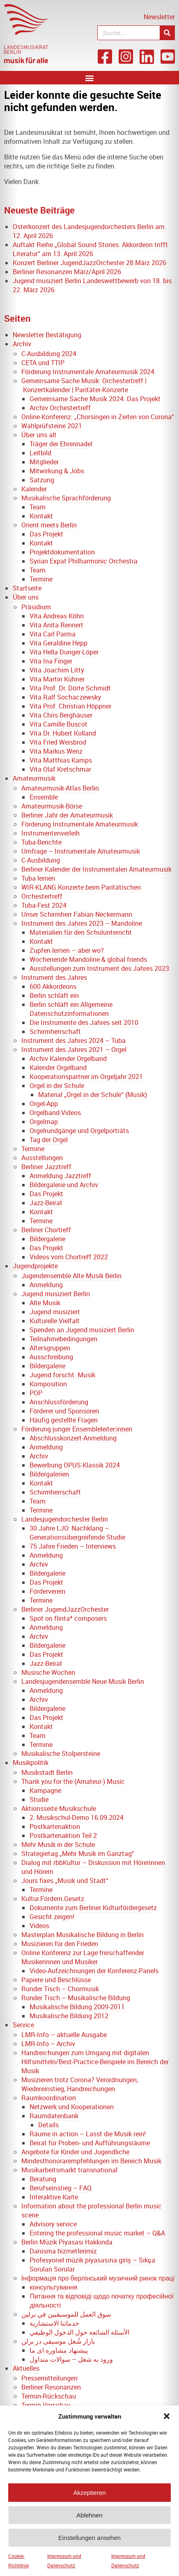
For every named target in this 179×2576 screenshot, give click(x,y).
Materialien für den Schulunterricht (81, 932)
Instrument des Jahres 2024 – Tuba (73, 1040)
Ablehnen (89, 2520)
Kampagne (45, 1790)
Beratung (43, 2178)
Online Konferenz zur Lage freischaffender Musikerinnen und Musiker (82, 1957)
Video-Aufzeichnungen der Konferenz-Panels (94, 1970)
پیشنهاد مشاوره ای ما (59, 2350)
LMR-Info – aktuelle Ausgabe (64, 2034)
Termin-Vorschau (46, 2405)
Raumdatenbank (54, 2115)
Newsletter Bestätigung (47, 334)
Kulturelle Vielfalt (55, 1320)
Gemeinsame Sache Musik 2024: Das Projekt (95, 398)
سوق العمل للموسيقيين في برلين (66, 2314)
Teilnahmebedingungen (63, 1338)
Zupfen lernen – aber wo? (67, 950)
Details (48, 2124)
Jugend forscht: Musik (62, 1374)
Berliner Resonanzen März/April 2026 (67, 271)
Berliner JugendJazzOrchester (65, 1609)
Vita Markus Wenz (56, 751)
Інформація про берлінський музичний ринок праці (97, 2278)
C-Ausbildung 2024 (48, 353)
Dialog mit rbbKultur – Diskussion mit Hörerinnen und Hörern (93, 1867)
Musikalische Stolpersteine (60, 1753)
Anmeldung (46, 1284)
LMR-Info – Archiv (48, 2043)
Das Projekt (46, 533)
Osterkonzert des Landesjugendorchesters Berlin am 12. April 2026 (89, 231)
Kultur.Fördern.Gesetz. (53, 1898)
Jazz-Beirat (46, 1202)
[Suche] (167, 33)
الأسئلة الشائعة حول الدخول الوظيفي (79, 2332)
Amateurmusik (34, 778)
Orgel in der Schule (57, 1085)
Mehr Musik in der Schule (58, 1844)
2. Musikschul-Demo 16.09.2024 (77, 1817)
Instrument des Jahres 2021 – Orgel (73, 1049)
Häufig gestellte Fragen (64, 1419)
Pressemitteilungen (49, 2378)
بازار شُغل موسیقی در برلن (58, 2341)
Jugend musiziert (55, 1311)
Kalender (34, 488)
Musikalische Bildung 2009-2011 (77, 2006)
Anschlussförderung (59, 1401)
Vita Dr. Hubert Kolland (63, 733)
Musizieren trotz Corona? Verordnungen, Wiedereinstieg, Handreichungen (79, 2084)
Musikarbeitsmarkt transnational (69, 2169)
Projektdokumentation (62, 552)
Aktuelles (26, 2368)
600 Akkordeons (53, 986)
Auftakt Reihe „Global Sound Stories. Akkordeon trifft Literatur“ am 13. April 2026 (90, 249)
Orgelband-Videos (55, 1112)
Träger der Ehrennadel (61, 443)
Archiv (22, 343)
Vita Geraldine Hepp (58, 642)
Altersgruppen (50, 1347)
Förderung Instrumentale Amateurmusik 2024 (87, 371)
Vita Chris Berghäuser (61, 715)
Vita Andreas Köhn (57, 615)
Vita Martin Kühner (57, 679)
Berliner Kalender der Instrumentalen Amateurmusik (96, 869)
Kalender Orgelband (58, 1067)
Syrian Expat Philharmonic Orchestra (84, 561)
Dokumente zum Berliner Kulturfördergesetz (93, 1907)
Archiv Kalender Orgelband (68, 1058)
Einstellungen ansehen (89, 2542)
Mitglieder (44, 461)
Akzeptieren (89, 2497)
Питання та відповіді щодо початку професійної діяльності (101, 2301)
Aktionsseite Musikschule (58, 1808)
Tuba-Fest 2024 (44, 905)
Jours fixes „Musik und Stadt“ (64, 1880)
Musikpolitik (30, 1762)
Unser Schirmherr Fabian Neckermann (76, 914)
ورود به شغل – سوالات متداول (71, 2359)
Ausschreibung (51, 1356)
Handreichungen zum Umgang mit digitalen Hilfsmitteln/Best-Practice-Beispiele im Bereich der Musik (95, 2061)
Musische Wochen (48, 1672)
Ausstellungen (42, 1157)
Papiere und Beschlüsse (56, 1979)
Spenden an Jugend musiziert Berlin (82, 1329)
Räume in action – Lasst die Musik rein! (88, 2133)
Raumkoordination (48, 2097)
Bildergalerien (49, 1474)
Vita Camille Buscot (58, 724)
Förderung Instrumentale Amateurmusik (79, 824)
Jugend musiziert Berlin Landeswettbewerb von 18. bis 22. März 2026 (92, 285)
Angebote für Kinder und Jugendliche (75, 2151)
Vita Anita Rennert (56, 624)
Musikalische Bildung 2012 (69, 2015)
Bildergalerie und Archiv (64, 1184)
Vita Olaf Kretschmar (60, 769)
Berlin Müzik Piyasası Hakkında (67, 2242)
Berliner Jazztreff (46, 1166)
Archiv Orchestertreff (60, 407)
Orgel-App (44, 1103)
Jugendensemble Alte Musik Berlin (71, 1275)
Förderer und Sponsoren (64, 1410)
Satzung (42, 479)
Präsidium (36, 606)
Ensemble (44, 797)
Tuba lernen (38, 878)
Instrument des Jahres (54, 977)
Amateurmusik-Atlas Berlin (60, 788)
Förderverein (47, 1591)
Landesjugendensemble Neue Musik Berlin (82, 1681)
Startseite (27, 588)
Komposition (48, 1383)
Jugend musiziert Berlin (55, 1293)
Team (38, 506)
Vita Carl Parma (53, 633)
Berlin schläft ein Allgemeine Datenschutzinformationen (71, 1009)
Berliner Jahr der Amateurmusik (67, 815)
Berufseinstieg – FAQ (61, 2187)
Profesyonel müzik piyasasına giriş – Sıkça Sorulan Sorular (92, 2265)
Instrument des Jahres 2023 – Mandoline (81, 923)
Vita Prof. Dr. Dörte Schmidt (70, 688)
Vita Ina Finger (51, 661)
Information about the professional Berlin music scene (91, 2210)
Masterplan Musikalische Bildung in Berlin (82, 1934)
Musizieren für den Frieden (59, 1943)
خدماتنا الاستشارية (54, 2323)
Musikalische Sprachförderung (66, 497)
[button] (167, 2421)
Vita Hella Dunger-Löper (64, 651)
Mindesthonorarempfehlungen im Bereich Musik (91, 2160)
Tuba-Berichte (41, 842)
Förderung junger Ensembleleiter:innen (76, 1428)
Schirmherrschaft (55, 1031)
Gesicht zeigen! (52, 1916)
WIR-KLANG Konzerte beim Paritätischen (81, 887)
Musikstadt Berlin (47, 1772)
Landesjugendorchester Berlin (64, 1519)
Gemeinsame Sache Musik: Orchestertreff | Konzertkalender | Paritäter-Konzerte (84, 385)
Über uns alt (39, 434)
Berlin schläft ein (54, 995)
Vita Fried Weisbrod (58, 742)
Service (23, 2024)
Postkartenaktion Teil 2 (63, 1835)
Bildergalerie (47, 1238)
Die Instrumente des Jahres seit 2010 (84, 1022)
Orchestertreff (41, 896)
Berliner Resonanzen (51, 2387)
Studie (39, 1799)
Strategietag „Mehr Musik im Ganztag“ (77, 1853)
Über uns (26, 597)
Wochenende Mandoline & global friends (88, 959)
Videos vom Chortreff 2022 (69, 1256)
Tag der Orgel (49, 1139)
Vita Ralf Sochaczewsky (65, 697)
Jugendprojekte (35, 1265)
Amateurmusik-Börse (51, 806)
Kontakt (41, 515)
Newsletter (159, 16)
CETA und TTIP (42, 362)
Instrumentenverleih (50, 833)
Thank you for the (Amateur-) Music (73, 1781)
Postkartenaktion (55, 1826)
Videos (39, 1925)
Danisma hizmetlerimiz (63, 2251)
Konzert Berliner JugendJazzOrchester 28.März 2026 (89, 262)
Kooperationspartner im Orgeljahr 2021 (86, 1076)
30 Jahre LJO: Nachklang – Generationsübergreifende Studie (77, 1533)
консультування (53, 2287)
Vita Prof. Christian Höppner (70, 706)
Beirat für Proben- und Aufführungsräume (90, 2142)
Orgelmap (44, 1121)
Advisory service (53, 2223)
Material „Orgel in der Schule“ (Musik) (92, 1094)
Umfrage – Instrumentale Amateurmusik (80, 851)
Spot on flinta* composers (68, 1618)
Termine (41, 579)
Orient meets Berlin (49, 524)
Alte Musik (45, 1302)
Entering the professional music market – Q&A (97, 2233)
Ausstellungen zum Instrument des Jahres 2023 (99, 968)
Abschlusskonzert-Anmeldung (73, 1437)
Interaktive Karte (54, 2196)
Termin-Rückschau (48, 2396)
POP (36, 1392)
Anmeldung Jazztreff (60, 1175)
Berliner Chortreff (46, 1229)
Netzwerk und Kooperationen (72, 2106)
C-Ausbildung (40, 860)
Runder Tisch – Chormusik (60, 1988)
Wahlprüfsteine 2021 (51, 425)
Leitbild (40, 452)
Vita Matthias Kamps (61, 760)
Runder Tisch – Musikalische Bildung (75, 1997)
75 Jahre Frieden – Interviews (73, 1546)
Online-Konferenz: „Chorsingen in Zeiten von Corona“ (97, 416)
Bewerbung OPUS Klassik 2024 (75, 1465)
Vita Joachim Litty (57, 670)
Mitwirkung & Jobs (57, 470)
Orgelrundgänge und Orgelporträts (79, 1130)
